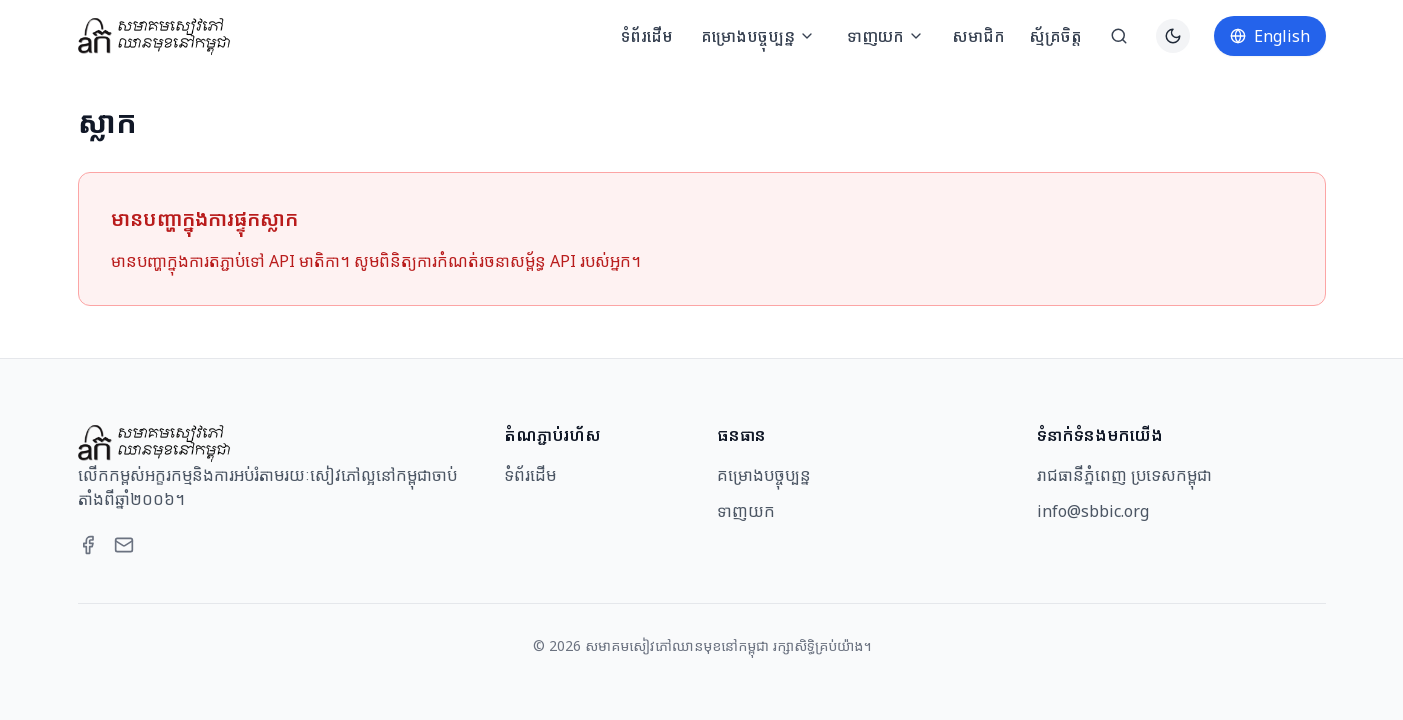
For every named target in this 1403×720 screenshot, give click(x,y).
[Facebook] (88, 545)
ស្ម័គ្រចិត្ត (1055, 36)
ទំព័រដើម (647, 36)
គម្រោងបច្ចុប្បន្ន (758, 36)
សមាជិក (978, 36)
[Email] (124, 545)
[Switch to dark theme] (1173, 36)
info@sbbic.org (1093, 511)
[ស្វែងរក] (1119, 36)
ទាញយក (885, 36)
